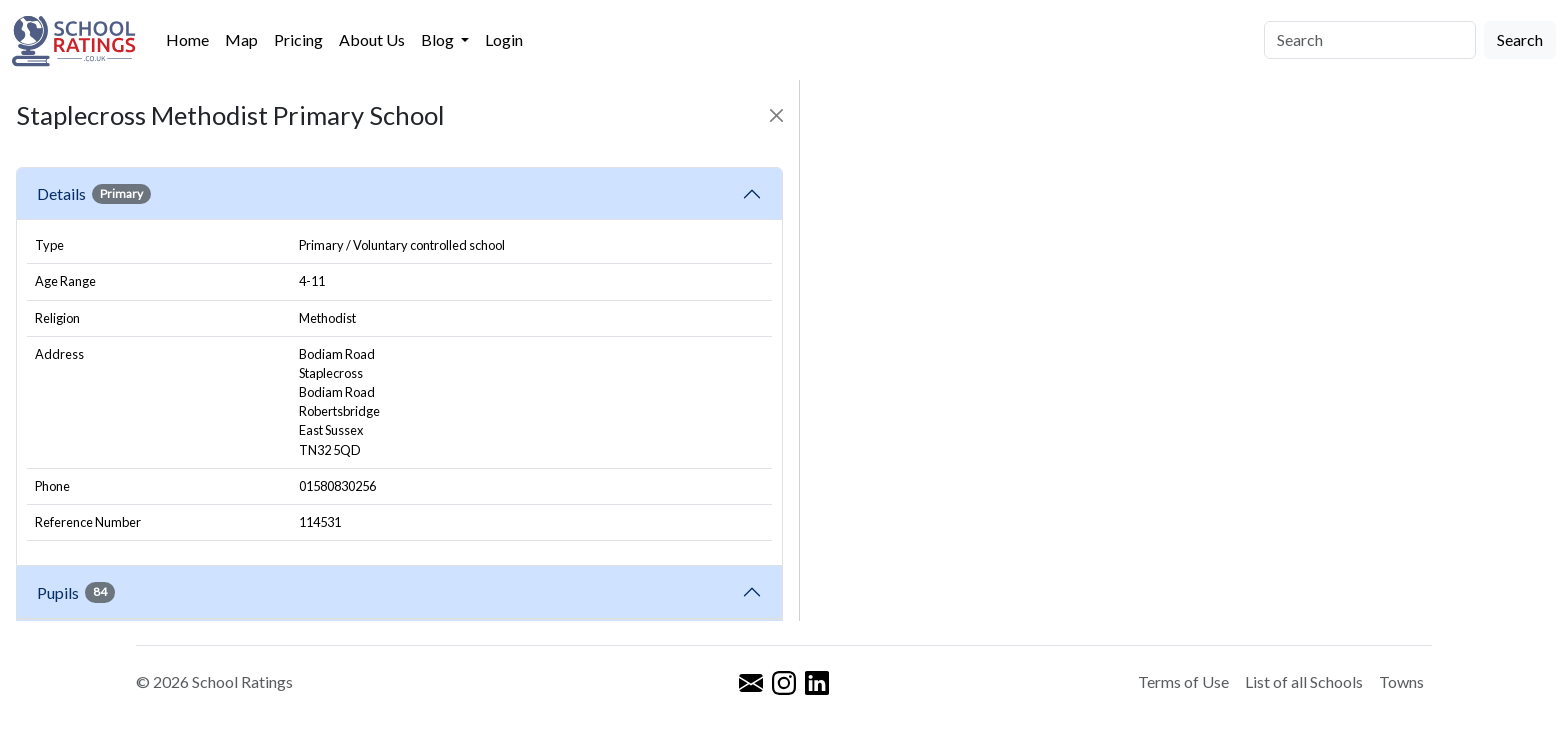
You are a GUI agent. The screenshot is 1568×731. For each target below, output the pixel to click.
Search (1520, 39)
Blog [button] (439, 39)
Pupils (76, 592)
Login (504, 39)
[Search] (1370, 40)
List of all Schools (1304, 681)
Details (94, 194)
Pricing (298, 39)
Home (187, 39)
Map (241, 39)
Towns (1401, 681)
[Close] (776, 115)
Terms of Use (1183, 681)
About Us (372, 39)
